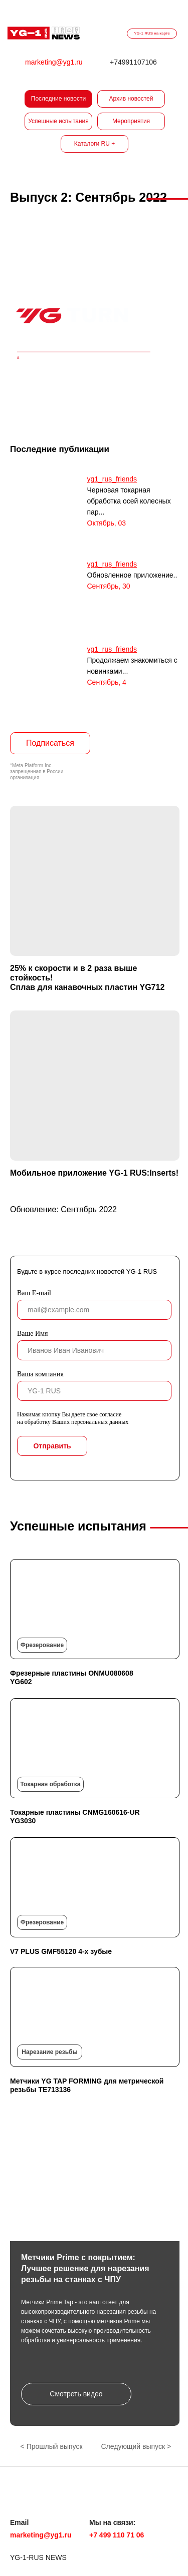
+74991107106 (133, 62)
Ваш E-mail (34, 1293)
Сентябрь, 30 (108, 586)
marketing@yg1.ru (54, 62)
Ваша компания (40, 1374)
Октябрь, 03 (106, 523)
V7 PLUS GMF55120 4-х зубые (61, 1951)
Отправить (52, 1446)
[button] (76, 2394)
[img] (43, 33)
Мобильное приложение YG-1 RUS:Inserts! (94, 1173)
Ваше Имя (32, 1333)
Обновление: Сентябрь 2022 (63, 1209)
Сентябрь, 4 (106, 682)
